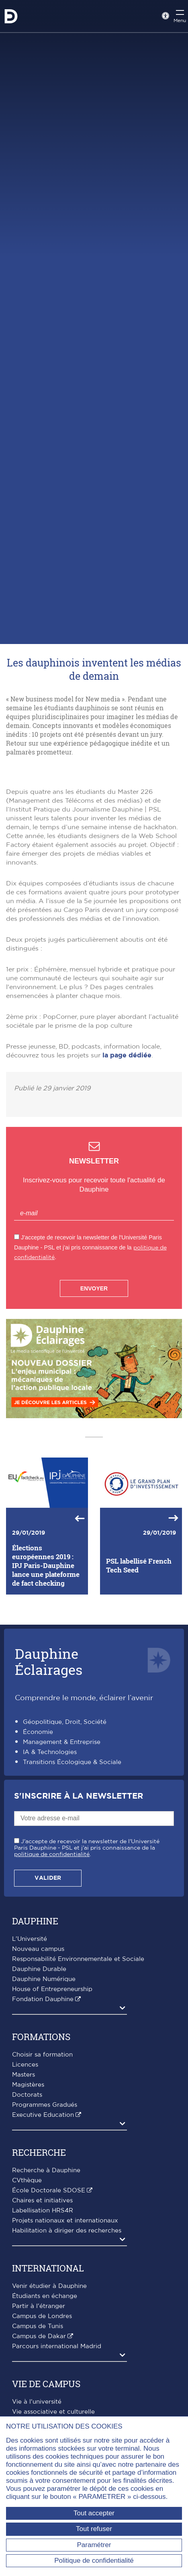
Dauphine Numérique (44, 2084)
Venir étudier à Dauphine (49, 2391)
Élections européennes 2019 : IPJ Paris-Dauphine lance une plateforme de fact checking (46, 1671)
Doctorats (27, 2200)
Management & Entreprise (61, 1848)
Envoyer (94, 1394)
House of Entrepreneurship (52, 2094)
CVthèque (27, 2286)
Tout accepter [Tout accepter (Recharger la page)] (94, 2513)
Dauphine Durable (39, 2074)
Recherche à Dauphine (46, 2276)
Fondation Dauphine (43, 2105)
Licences (25, 2170)
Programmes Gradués (44, 2210)
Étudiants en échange (44, 2401)
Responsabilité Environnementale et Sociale (78, 2064)
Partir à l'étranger (38, 2411)
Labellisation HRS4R (42, 2316)
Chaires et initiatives (42, 2306)
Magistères (28, 2190)
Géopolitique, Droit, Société (64, 1828)
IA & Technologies (50, 1858)
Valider (48, 1983)
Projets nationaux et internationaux (65, 2326)
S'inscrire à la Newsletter (78, 1902)
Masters (23, 2180)
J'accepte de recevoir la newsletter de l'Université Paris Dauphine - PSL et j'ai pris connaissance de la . (86, 1953)
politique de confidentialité (52, 1960)
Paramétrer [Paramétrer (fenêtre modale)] (94, 2545)
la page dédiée (126, 1160)
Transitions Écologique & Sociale (72, 1868)
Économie (38, 1838)
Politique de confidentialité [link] (94, 2560)
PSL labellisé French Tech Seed (139, 1671)
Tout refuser (94, 2529)
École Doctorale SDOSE (48, 2296)
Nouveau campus (38, 2054)
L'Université (29, 2044)
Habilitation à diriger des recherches (66, 2336)
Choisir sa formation (42, 2160)
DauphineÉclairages (48, 1767)
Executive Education (43, 2220)
